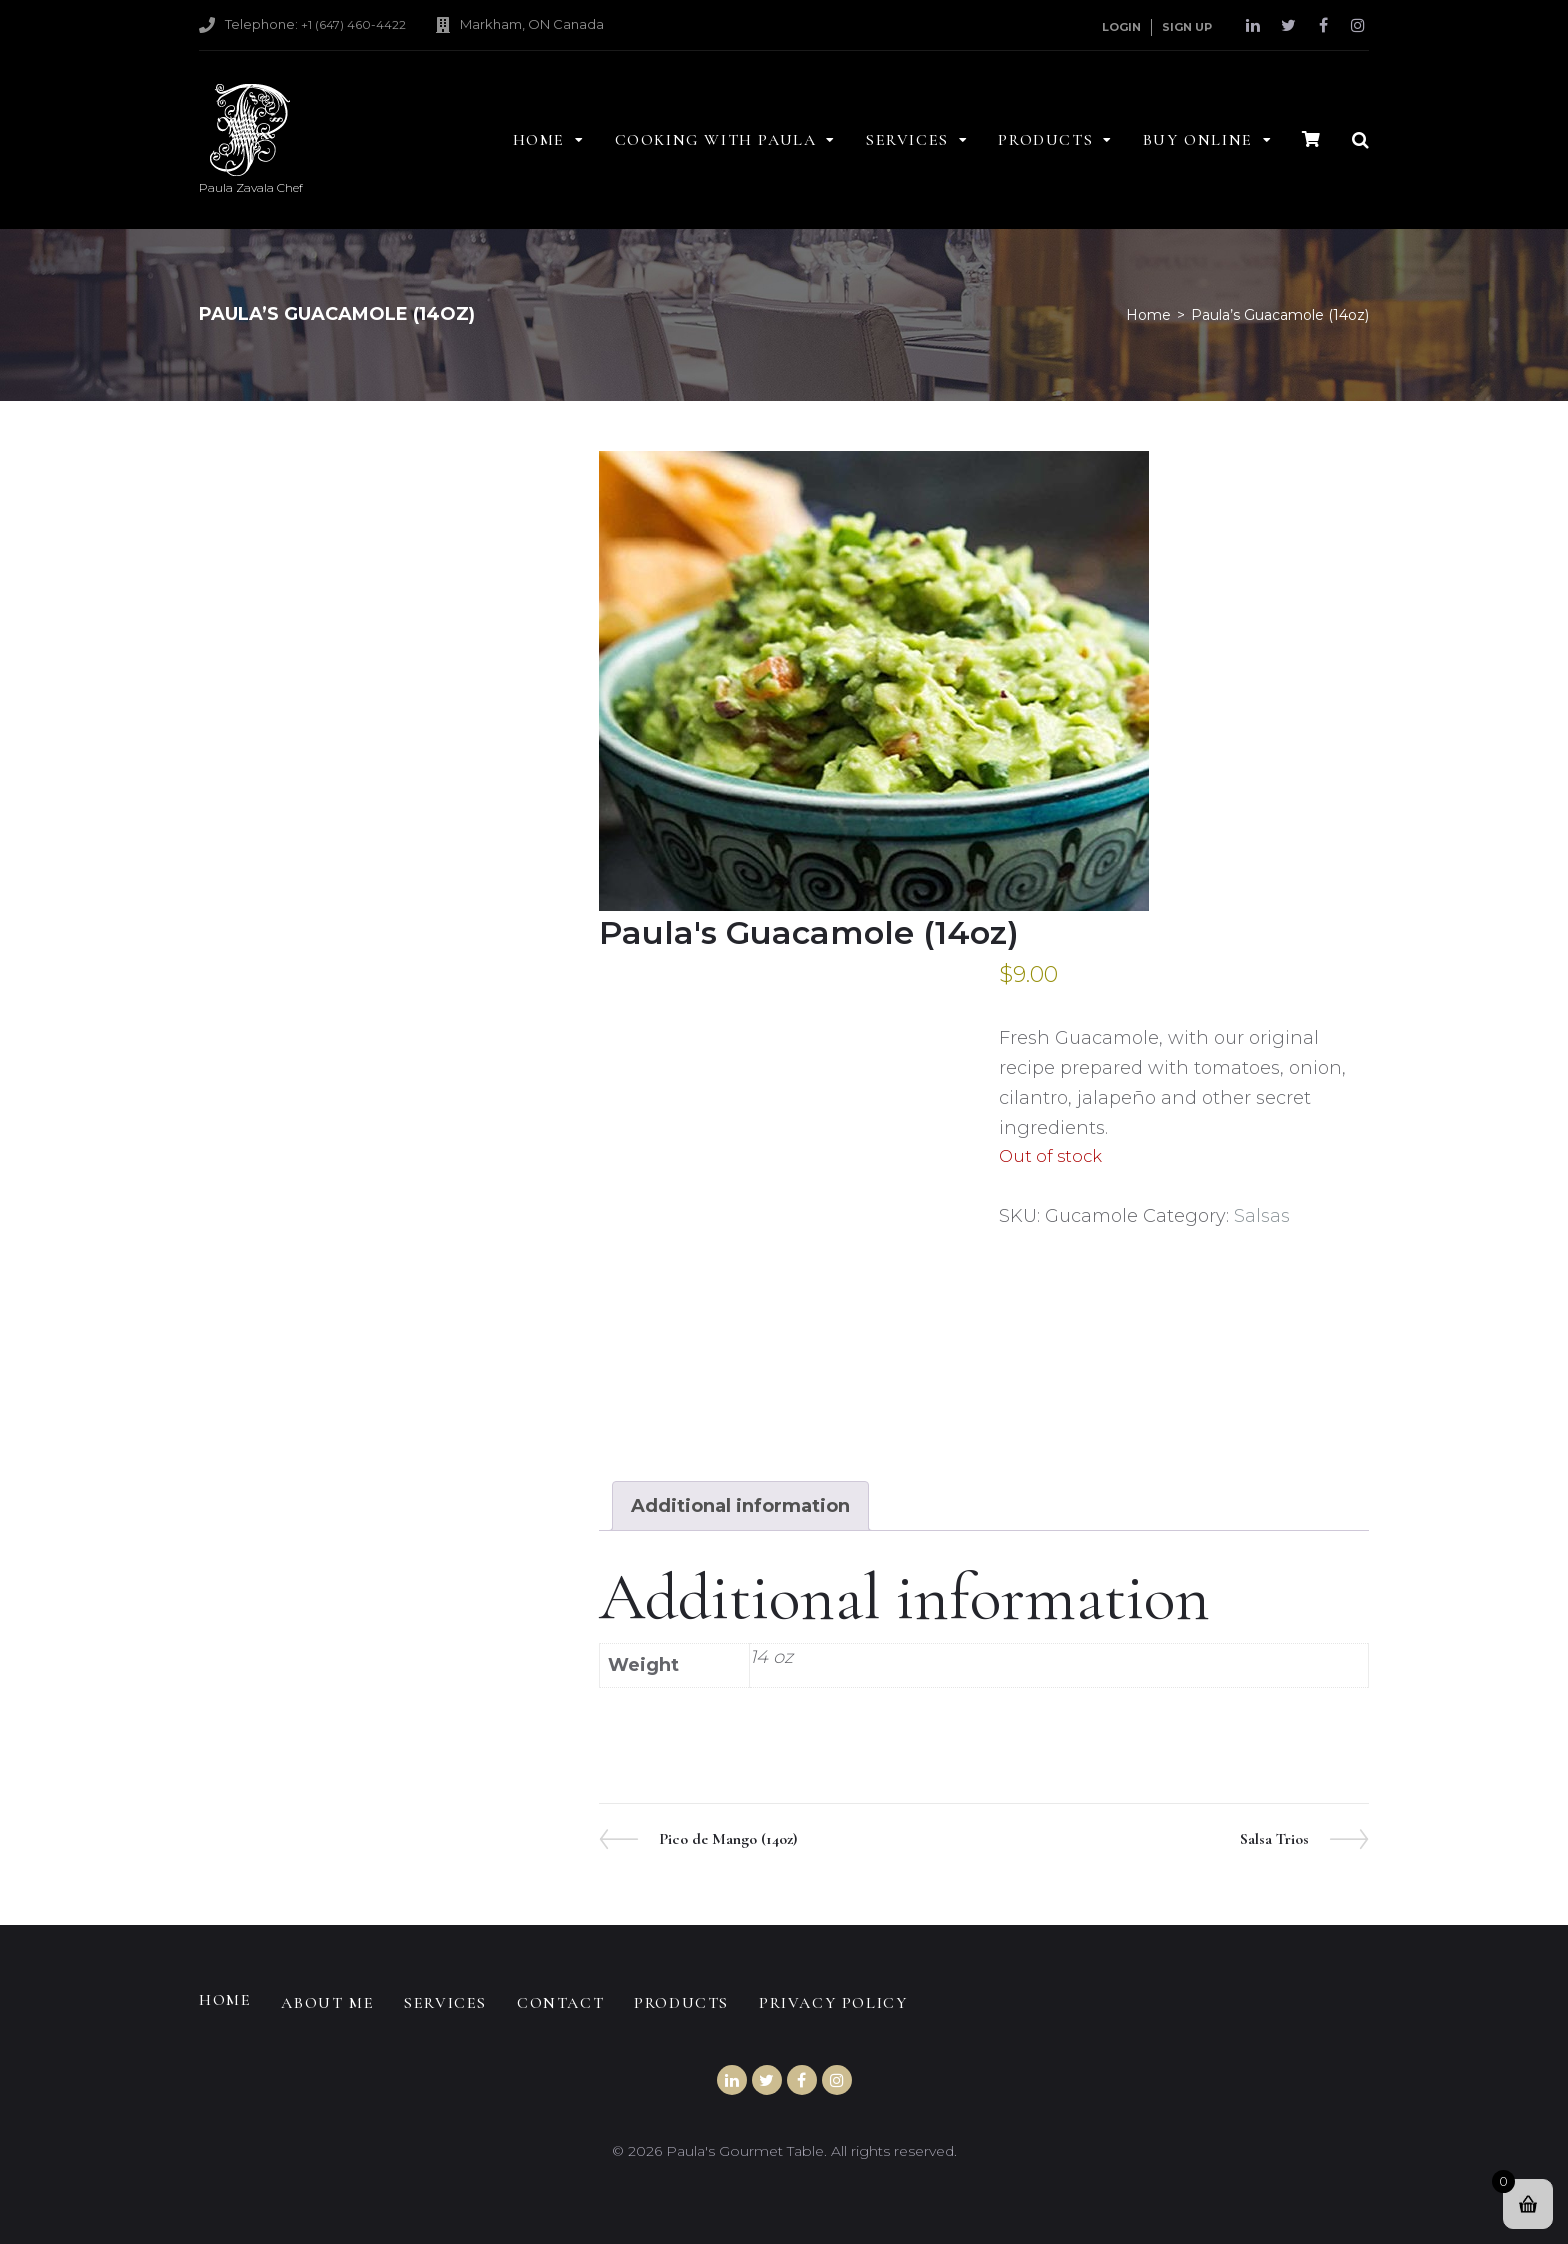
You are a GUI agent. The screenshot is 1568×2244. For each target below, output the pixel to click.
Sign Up (1187, 27)
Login (1121, 27)
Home (1148, 315)
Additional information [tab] (740, 1506)
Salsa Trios (1274, 1839)
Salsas (1262, 1216)
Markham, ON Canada (532, 24)
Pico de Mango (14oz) (727, 1839)
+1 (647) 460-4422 (353, 24)
